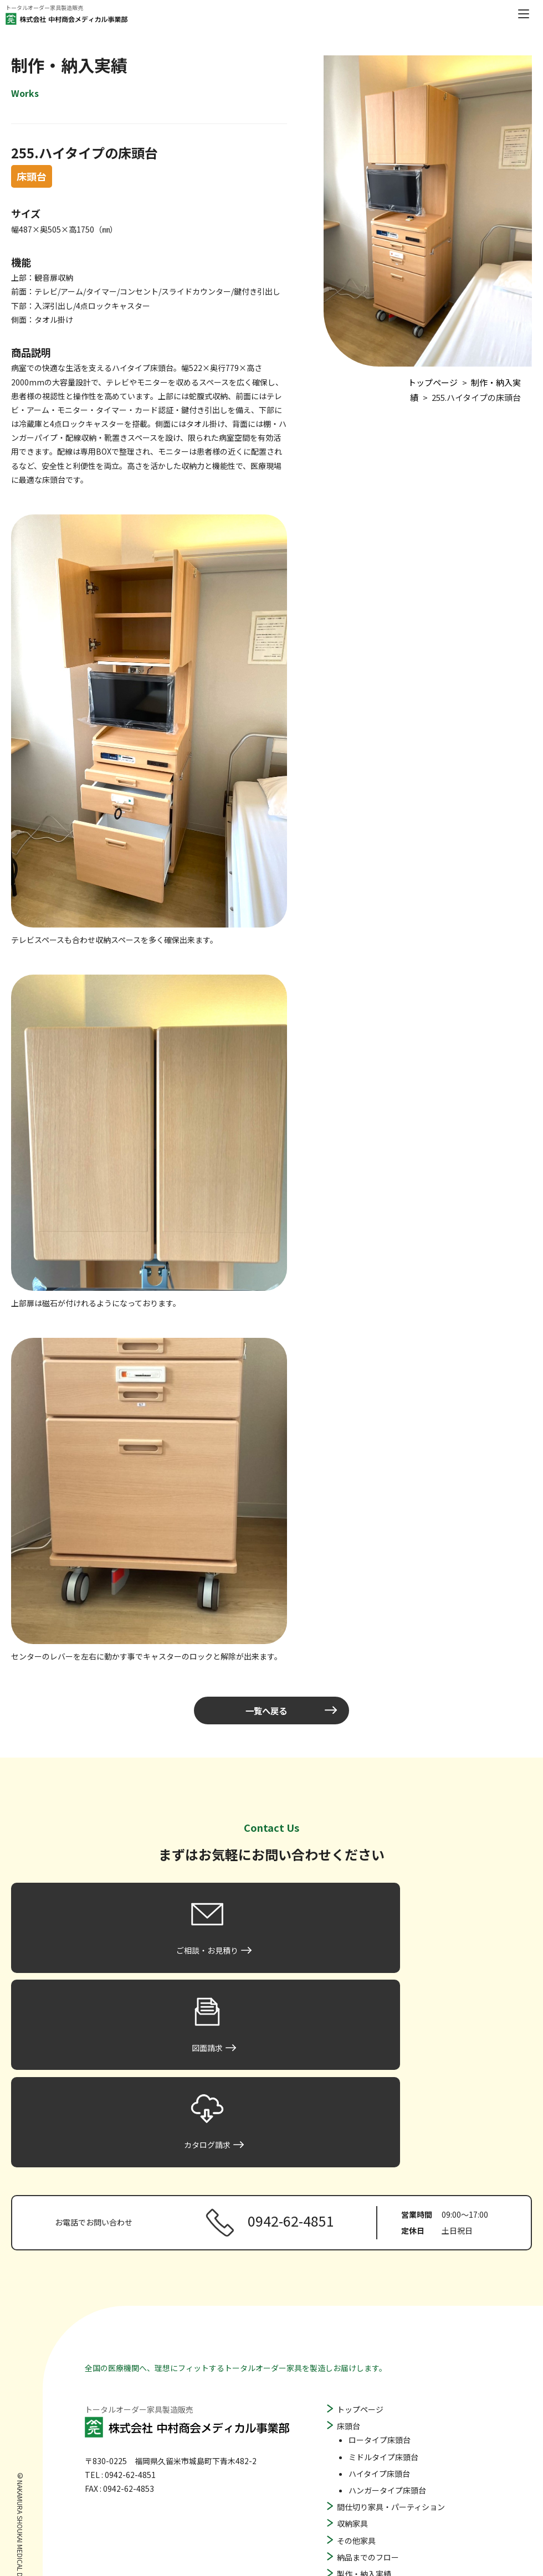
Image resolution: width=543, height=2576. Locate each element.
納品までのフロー (368, 2376)
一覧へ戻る (266, 1710)
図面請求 (352, 2476)
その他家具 (356, 2360)
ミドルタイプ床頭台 (383, 2276)
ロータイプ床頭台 (380, 2259)
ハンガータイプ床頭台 (387, 2309)
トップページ (360, 2228)
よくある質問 (360, 2443)
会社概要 (352, 2409)
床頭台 (348, 2246)
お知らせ (352, 2427)
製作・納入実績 (364, 2393)
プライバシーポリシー (375, 2510)
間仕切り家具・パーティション (391, 2326)
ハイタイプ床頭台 (379, 2293)
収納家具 (352, 2343)
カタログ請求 (360, 2493)
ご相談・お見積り (368, 2460)
